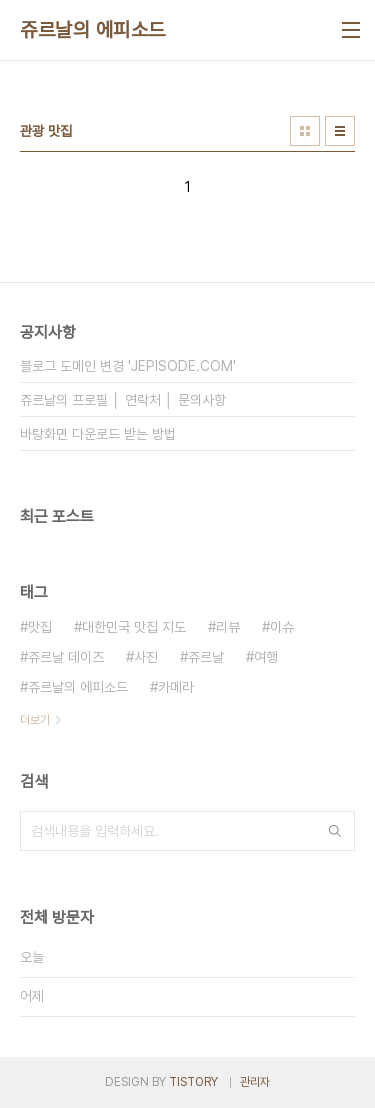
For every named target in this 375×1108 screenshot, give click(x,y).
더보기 (35, 720)
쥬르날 (206, 657)
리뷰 (228, 627)
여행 (266, 657)
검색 (335, 831)
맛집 (40, 627)
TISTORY (193, 1082)
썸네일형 (305, 131)
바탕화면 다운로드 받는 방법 (98, 434)
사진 (146, 657)
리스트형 (340, 131)
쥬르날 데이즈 (66, 657)
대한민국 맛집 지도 (134, 627)
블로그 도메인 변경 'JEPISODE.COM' (128, 366)
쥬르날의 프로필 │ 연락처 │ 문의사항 (123, 400)
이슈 (282, 627)
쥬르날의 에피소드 (93, 30)
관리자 (255, 1082)
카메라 (176, 687)
